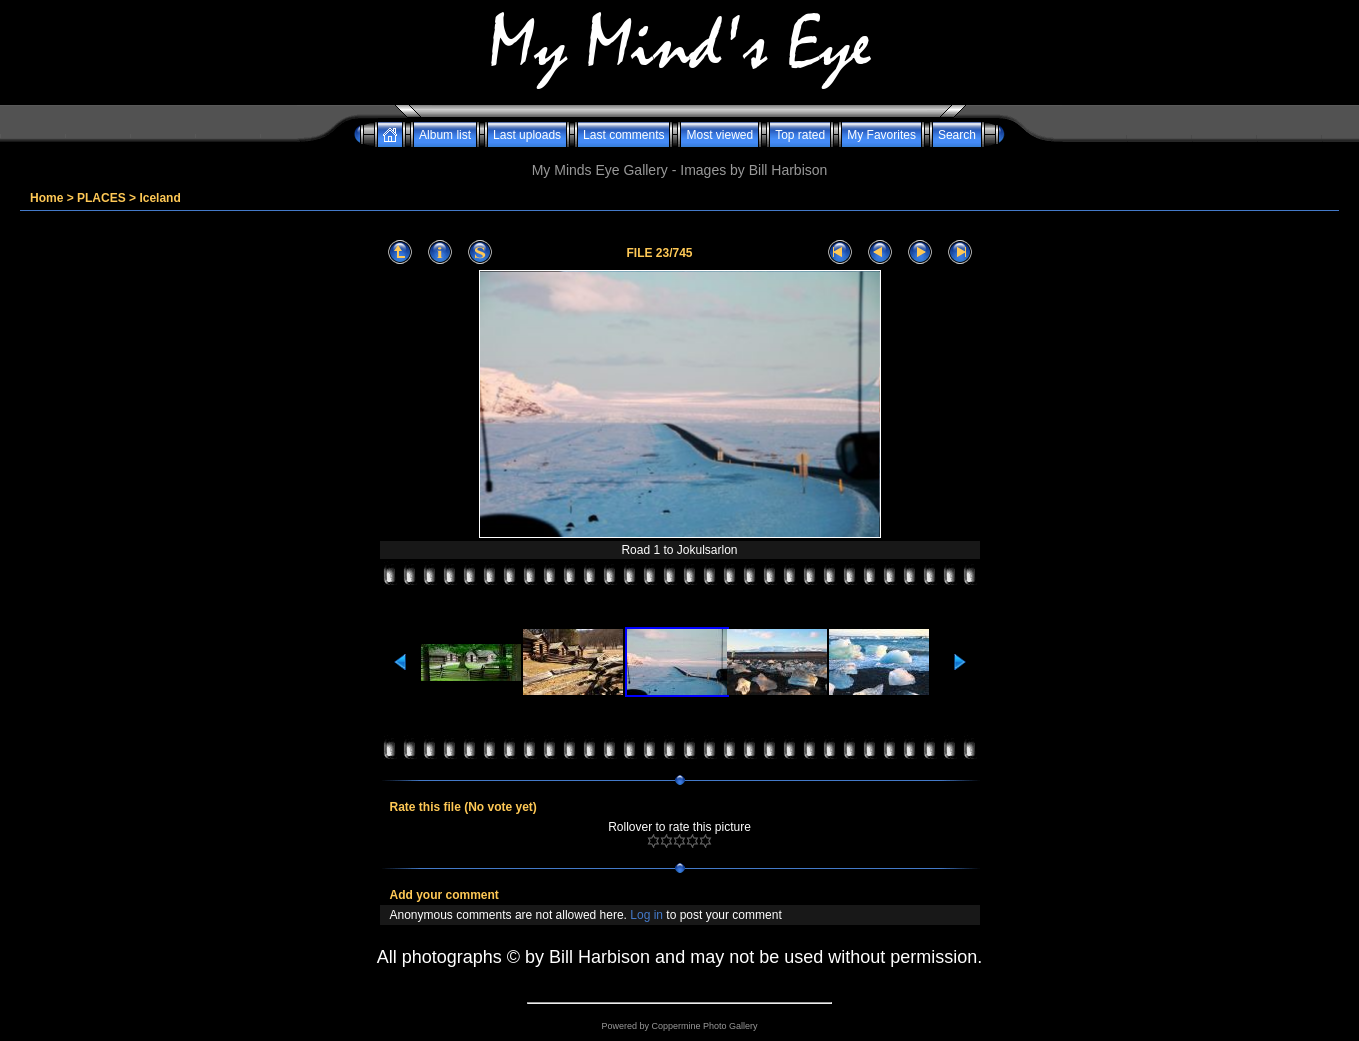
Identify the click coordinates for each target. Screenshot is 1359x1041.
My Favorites (881, 135)
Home (46, 198)
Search (957, 135)
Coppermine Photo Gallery (704, 1026)
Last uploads (527, 135)
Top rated (800, 135)
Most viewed (719, 135)
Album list (445, 135)
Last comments (623, 135)
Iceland (159, 198)
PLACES (101, 198)
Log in (646, 915)
